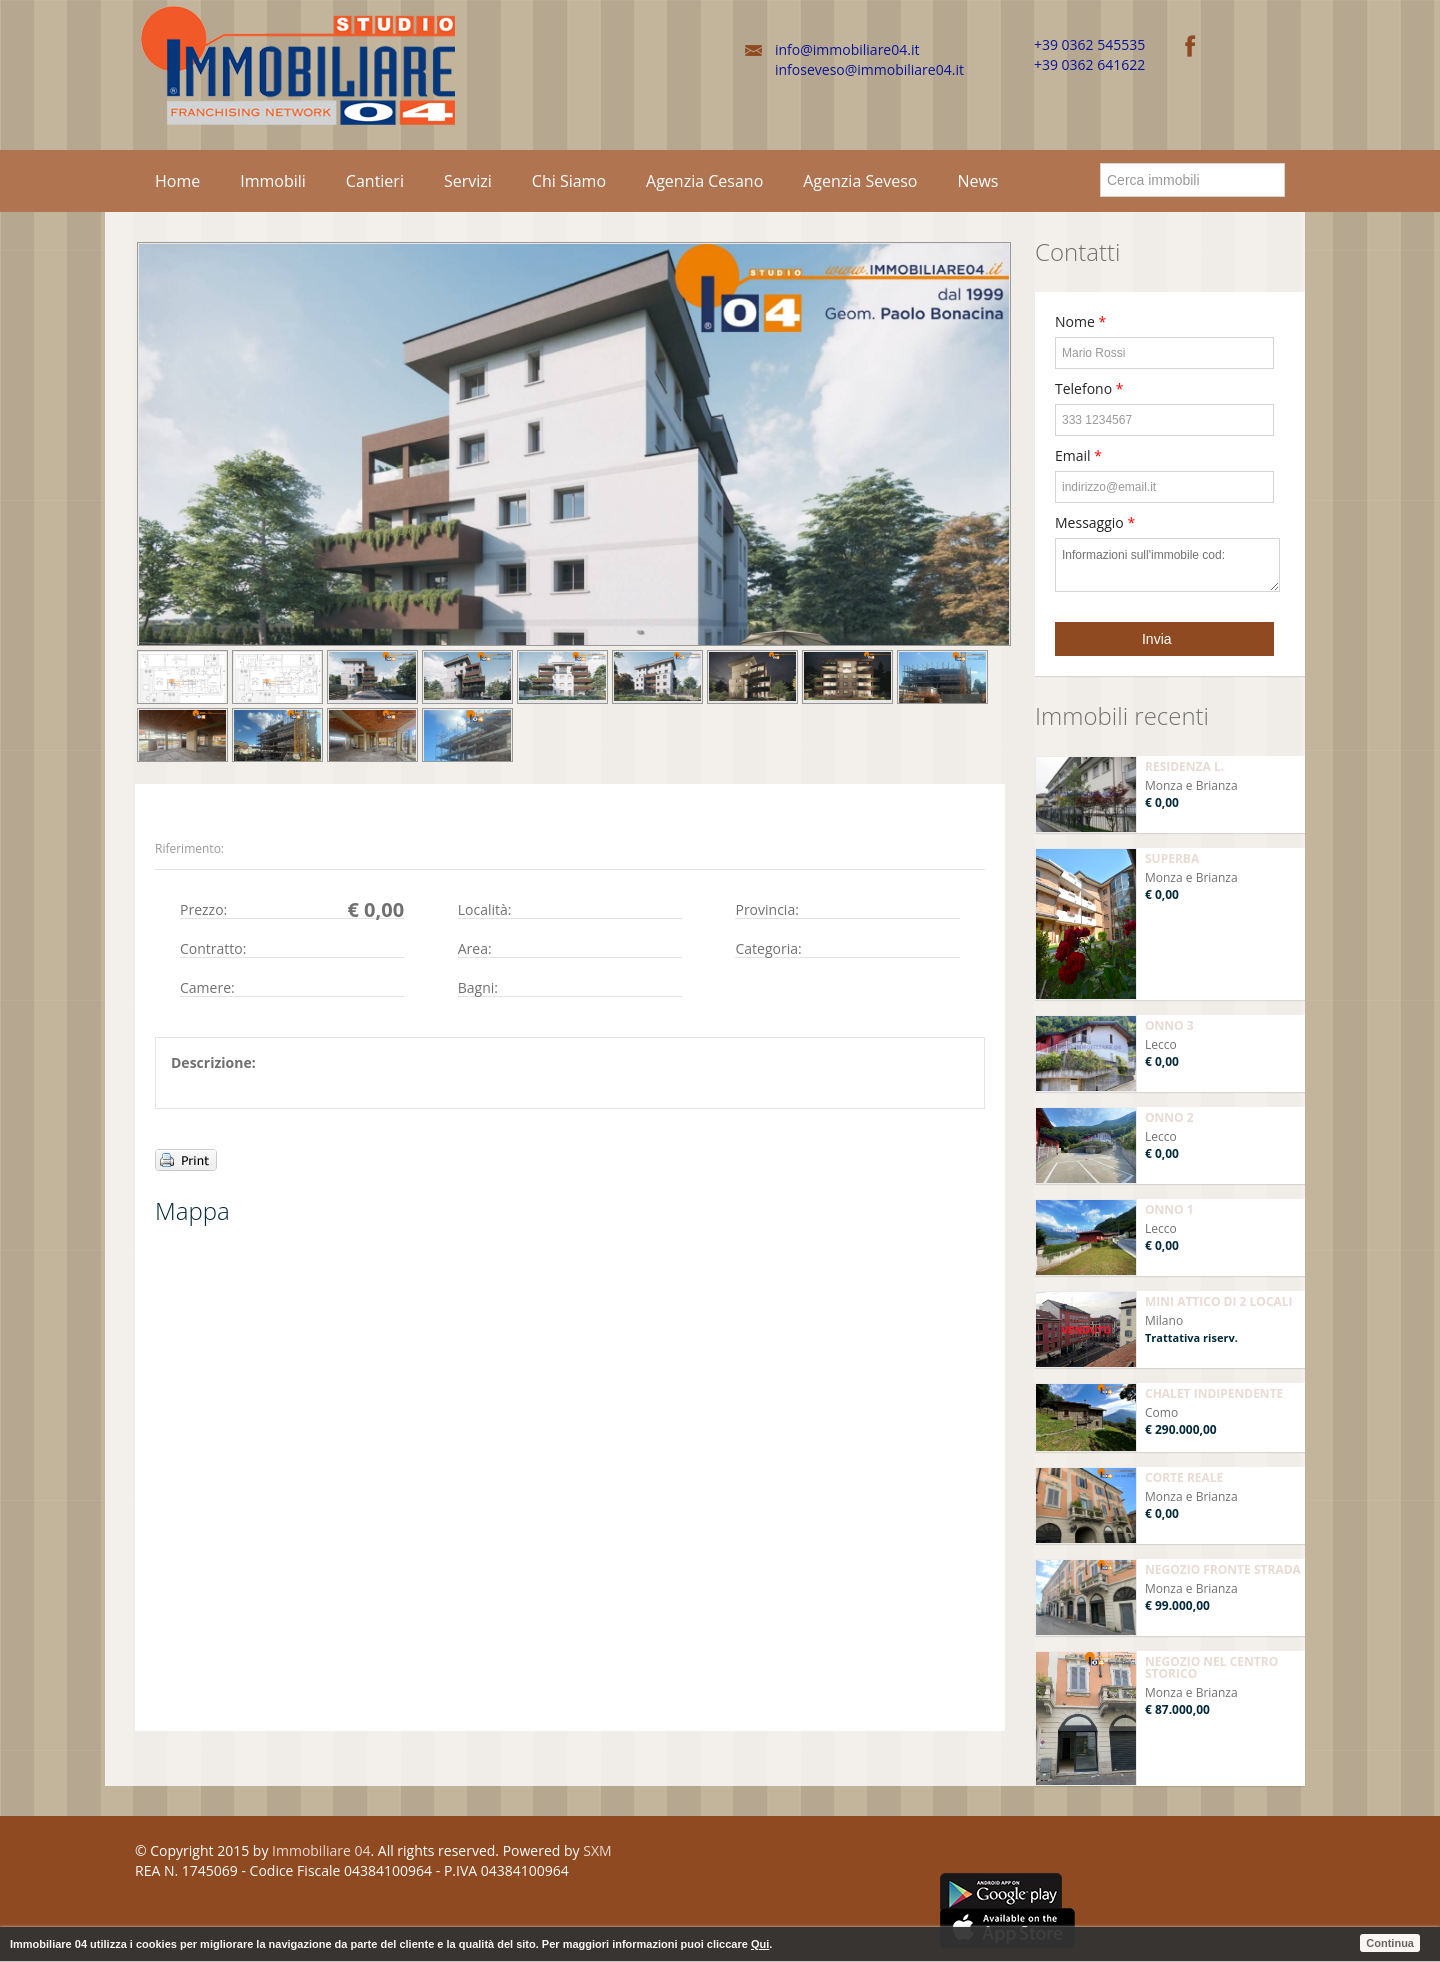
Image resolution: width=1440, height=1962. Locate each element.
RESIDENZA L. (1184, 766)
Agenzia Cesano (704, 181)
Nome (1080, 321)
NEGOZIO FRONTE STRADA (1223, 1569)
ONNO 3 (1169, 1025)
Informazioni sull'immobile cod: (1167, 565)
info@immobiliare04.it (847, 49)
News (977, 181)
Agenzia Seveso (860, 181)
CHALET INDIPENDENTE (1214, 1393)
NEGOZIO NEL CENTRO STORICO (1211, 1667)
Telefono (1089, 388)
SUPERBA (1172, 858)
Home (177, 181)
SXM (597, 1850)
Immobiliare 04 (321, 1850)
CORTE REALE (1184, 1477)
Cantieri (375, 181)
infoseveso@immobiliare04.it (869, 69)
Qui (760, 1944)
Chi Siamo (569, 181)
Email (1078, 455)
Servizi (468, 181)
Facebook (946, 1854)
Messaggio (1095, 522)
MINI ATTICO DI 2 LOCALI (1219, 1301)
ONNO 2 (1169, 1117)
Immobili (273, 181)
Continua (1390, 1943)
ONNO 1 (1169, 1209)
